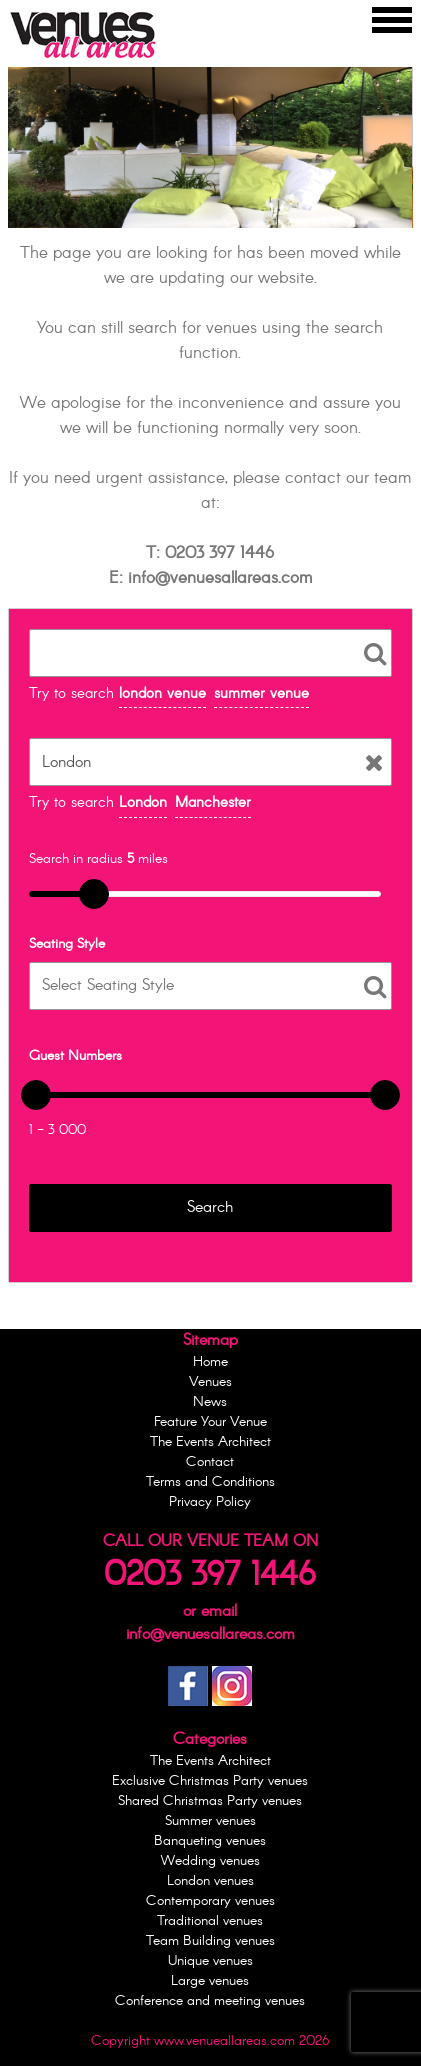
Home (210, 1362)
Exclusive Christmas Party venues (210, 1781)
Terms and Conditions (210, 1482)
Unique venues (210, 1961)
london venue (162, 694)
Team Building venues (210, 1941)
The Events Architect (210, 1442)
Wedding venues (210, 1861)
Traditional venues (210, 1921)
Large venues (210, 1981)
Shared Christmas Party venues (210, 1801)
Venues (210, 1382)
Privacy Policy (210, 1502)
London (143, 803)
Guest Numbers (75, 1056)
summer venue (261, 694)
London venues (210, 1881)
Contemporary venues (210, 1901)
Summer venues (210, 1821)
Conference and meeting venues (210, 2001)
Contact (210, 1462)
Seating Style (67, 944)
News (210, 1402)
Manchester (213, 803)
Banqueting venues (210, 1841)
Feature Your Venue (210, 1422)
